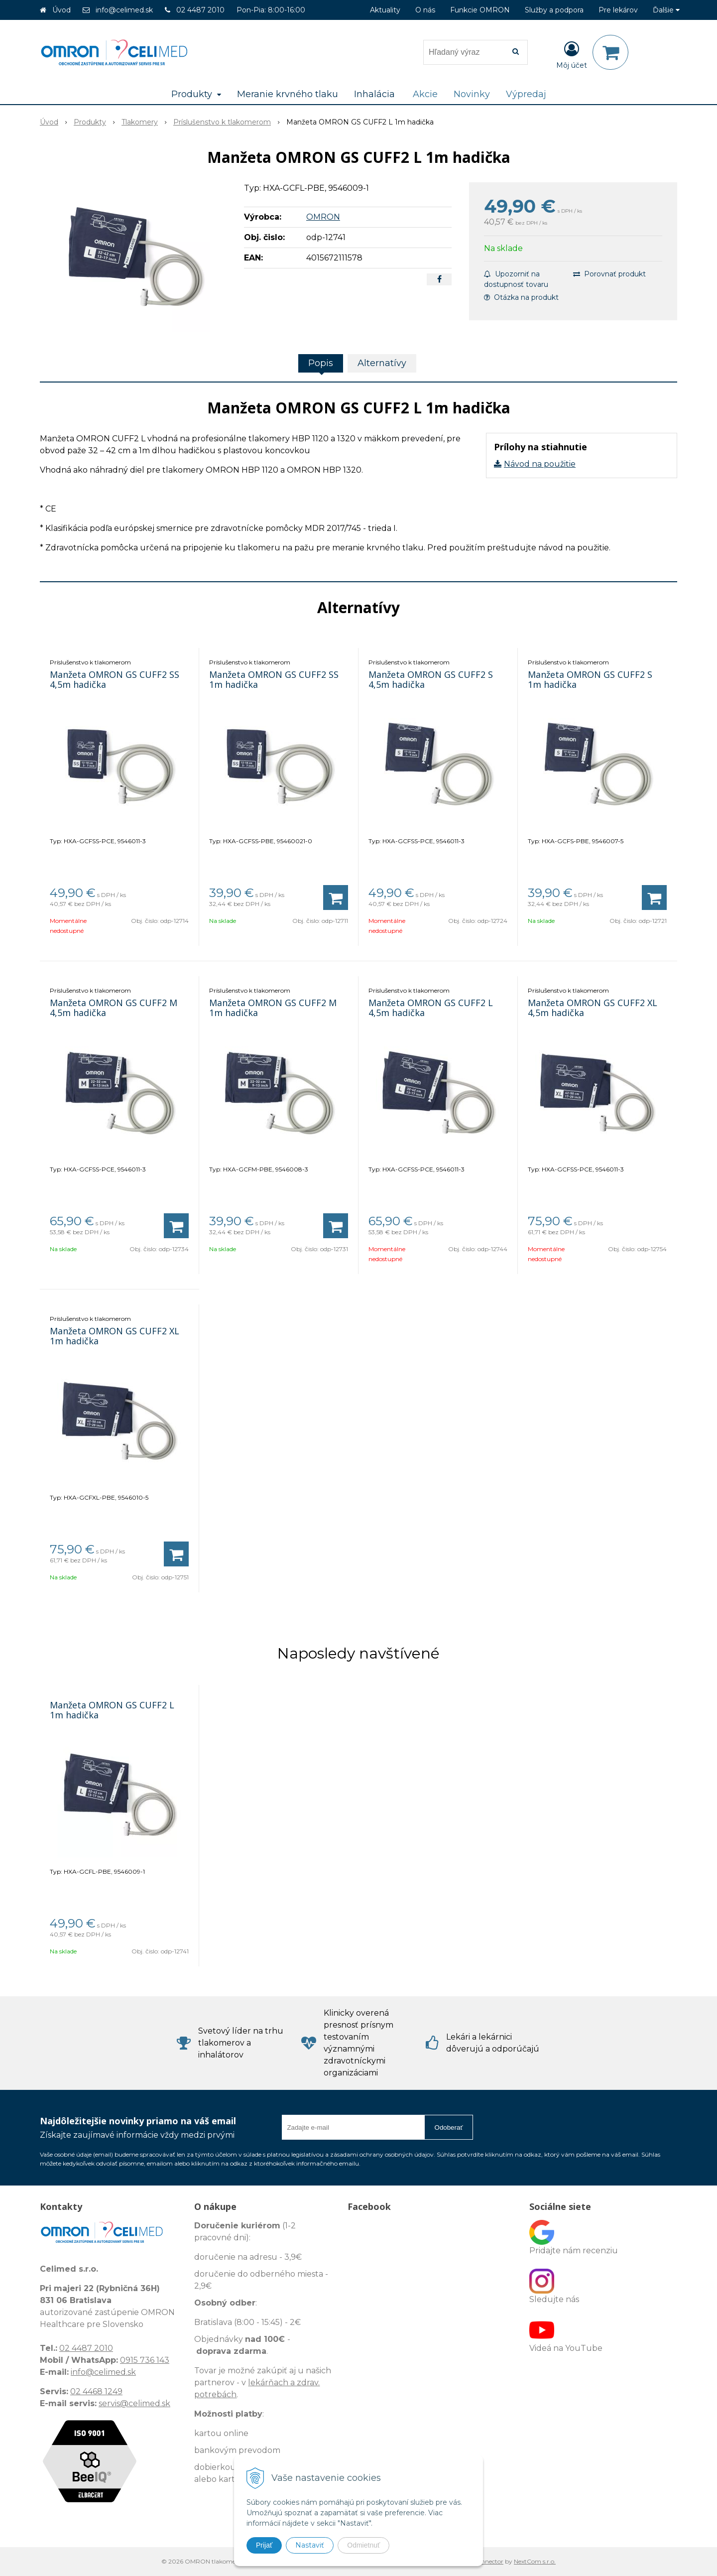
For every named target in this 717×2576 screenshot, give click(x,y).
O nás (425, 9)
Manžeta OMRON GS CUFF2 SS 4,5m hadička (114, 679)
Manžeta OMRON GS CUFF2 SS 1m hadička (274, 679)
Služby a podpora (554, 9)
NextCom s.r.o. (535, 2561)
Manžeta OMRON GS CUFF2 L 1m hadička (112, 1710)
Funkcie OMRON (480, 9)
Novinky (472, 94)
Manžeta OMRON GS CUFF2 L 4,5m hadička (430, 1008)
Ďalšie (666, 9)
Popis (320, 363)
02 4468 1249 (96, 2391)
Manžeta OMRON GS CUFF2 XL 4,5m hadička (592, 1008)
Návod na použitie (540, 464)
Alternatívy (382, 363)
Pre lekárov (618, 9)
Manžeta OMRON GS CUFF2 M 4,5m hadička (113, 1008)
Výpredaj (526, 94)
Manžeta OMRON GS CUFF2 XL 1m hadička (114, 1336)
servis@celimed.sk (134, 2403)
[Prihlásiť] (571, 54)
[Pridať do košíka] (335, 897)
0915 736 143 (144, 2360)
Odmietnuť (363, 2545)
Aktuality (385, 9)
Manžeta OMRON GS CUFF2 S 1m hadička (590, 679)
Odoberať (449, 2127)
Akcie (425, 94)
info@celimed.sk (124, 9)
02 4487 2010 (200, 9)
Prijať (264, 2545)
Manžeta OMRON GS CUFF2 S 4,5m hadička (430, 679)
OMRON (323, 217)
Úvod (61, 9)
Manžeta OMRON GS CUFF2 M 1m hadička (273, 1008)
